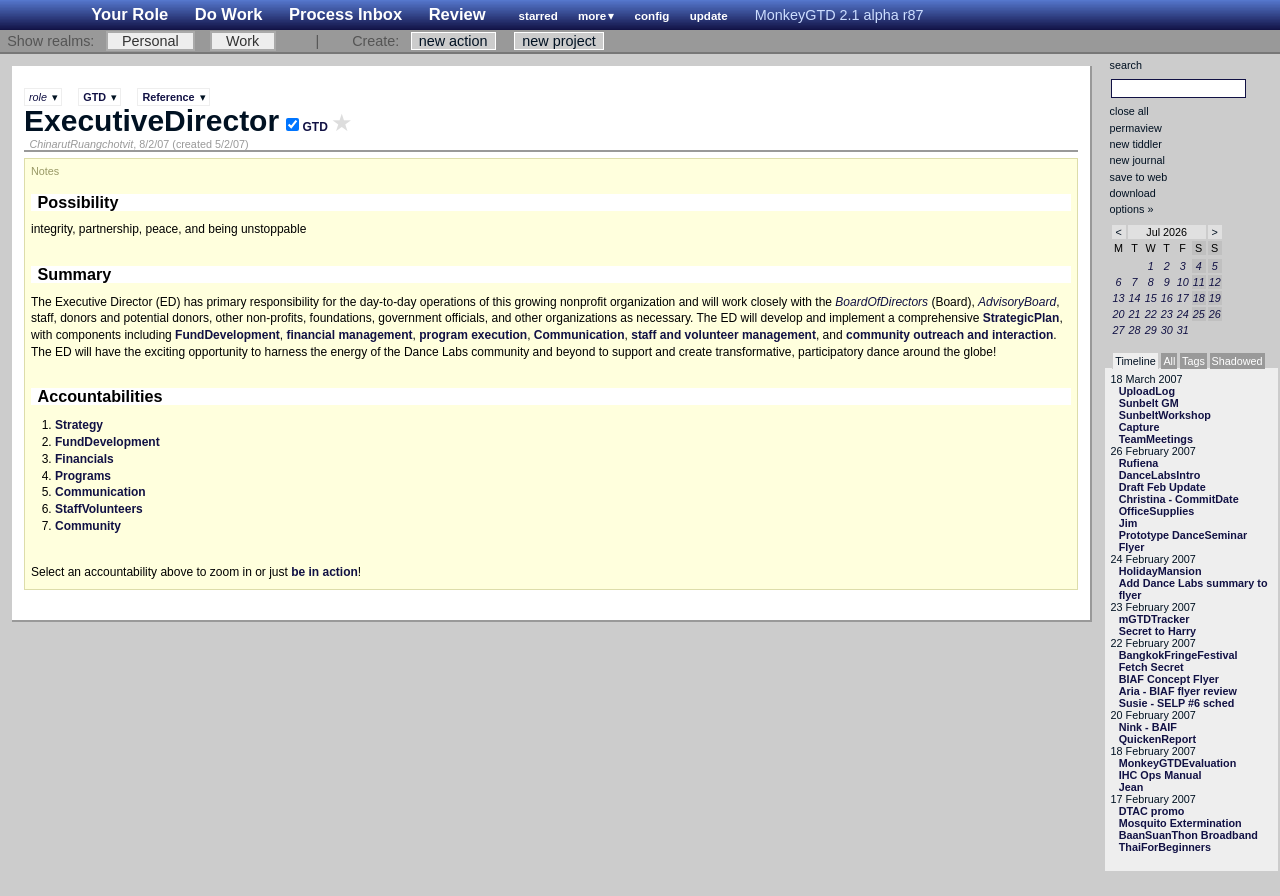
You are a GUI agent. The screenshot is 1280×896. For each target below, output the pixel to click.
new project (559, 41)
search (1126, 65)
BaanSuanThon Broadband (1188, 835)
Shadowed (1237, 361)
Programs (83, 476)
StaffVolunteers (99, 509)
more (592, 16)
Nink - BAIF (1148, 727)
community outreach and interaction (949, 335)
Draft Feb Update (1162, 487)
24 (1183, 314)
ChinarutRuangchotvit (81, 144)
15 (1151, 298)
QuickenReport (1157, 739)
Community (88, 526)
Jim (1128, 523)
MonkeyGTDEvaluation (1178, 763)
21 (1135, 314)
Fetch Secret (1151, 667)
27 (1119, 330)
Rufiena (1139, 463)
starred (538, 16)
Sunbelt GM (1149, 403)
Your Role (129, 14)
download (1133, 193)
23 (1167, 314)
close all (1129, 111)
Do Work (229, 14)
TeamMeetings (1156, 439)
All (1169, 361)
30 (1167, 330)
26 (1215, 314)
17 (1183, 298)
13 (1119, 298)
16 (1167, 298)
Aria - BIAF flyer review (1178, 691)
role (38, 97)
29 (1151, 330)
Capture (1139, 427)
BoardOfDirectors (881, 302)
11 (1199, 282)
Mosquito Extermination (1180, 823)
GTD (94, 97)
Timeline (1135, 361)
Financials (84, 459)
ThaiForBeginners (1165, 847)
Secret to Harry (1157, 631)
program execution (473, 335)
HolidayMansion (1160, 571)
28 (1135, 330)
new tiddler (1136, 144)
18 (1199, 298)
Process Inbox (345, 14)
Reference (168, 97)
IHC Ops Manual (1160, 775)
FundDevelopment (227, 335)
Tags (1193, 361)
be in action (324, 572)
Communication (579, 335)
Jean (1131, 787)
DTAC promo (1152, 811)
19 (1215, 298)
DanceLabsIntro (1160, 475)
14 (1135, 298)
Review (457, 14)
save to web (1139, 177)
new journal (1137, 160)
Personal (150, 41)
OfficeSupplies (1157, 511)
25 (1199, 314)
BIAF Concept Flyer (1169, 679)
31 (1183, 330)
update (709, 16)
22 (1151, 314)
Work (242, 41)
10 (1183, 282)
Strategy (79, 425)
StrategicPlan (1021, 318)
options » (1132, 209)
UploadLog (1147, 391)
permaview (1136, 128)
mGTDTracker (1154, 619)
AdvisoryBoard (1017, 302)
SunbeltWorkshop (1165, 415)
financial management (349, 335)
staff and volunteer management (723, 335)
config (652, 16)
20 (1119, 314)
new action (453, 41)
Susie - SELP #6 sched (1177, 703)
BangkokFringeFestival (1178, 655)
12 (1215, 282)
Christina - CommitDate (1179, 499)
